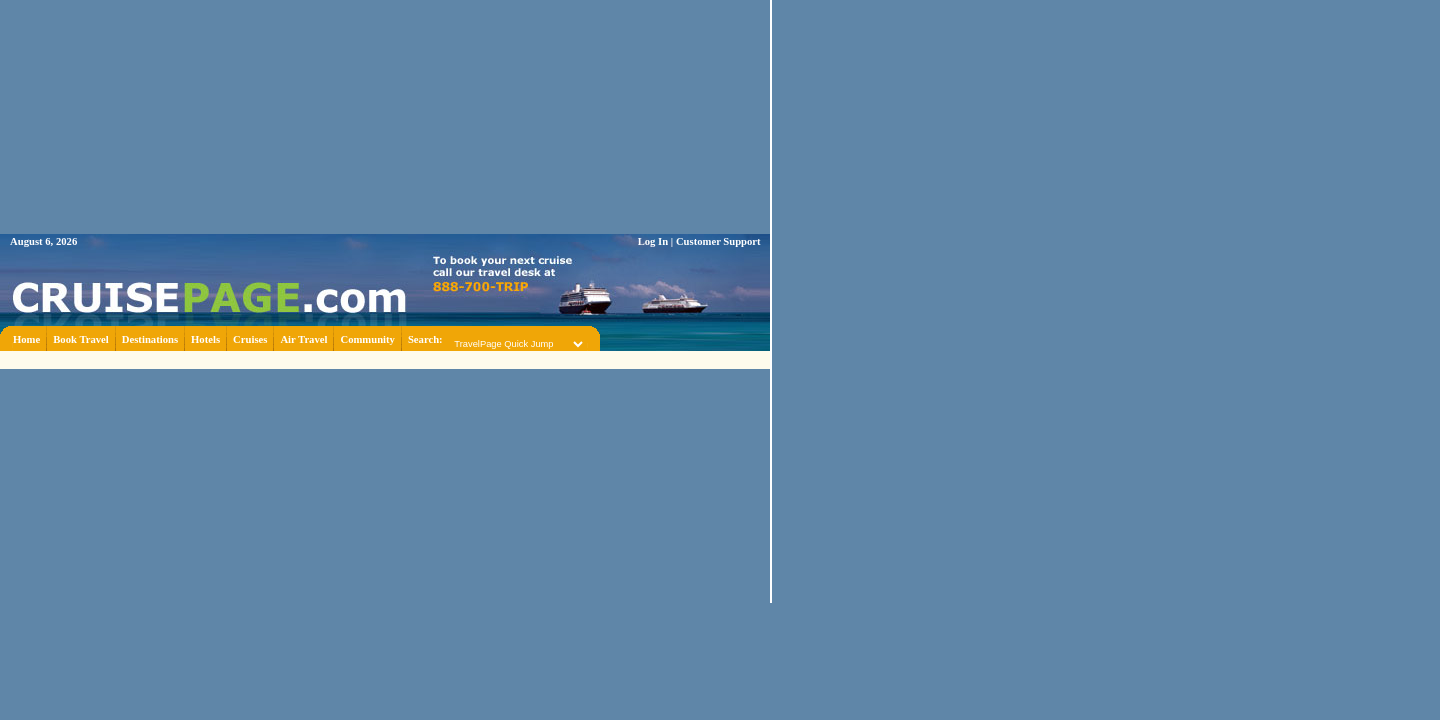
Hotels (205, 339)
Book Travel (81, 339)
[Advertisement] (385, 358)
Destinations (150, 339)
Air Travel (303, 339)
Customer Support (718, 241)
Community (367, 339)
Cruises (250, 339)
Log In (653, 241)
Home (26, 339)
